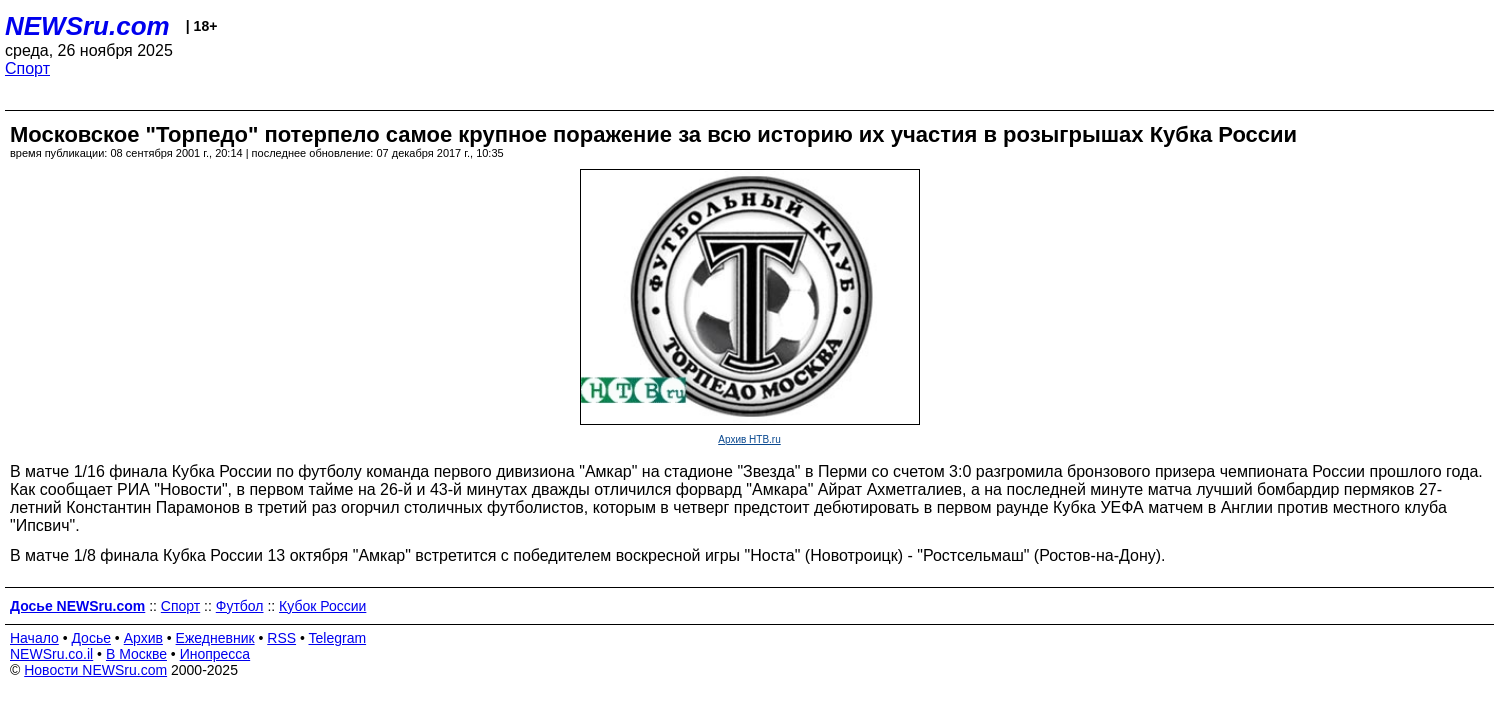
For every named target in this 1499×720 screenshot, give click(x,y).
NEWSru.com (87, 26)
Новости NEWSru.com (95, 670)
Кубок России (322, 606)
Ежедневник (215, 638)
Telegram (338, 638)
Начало (34, 638)
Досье (91, 638)
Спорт (27, 68)
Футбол (240, 606)
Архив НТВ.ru (749, 439)
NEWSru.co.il (51, 654)
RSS (281, 638)
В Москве (136, 654)
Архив (143, 638)
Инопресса (215, 654)
